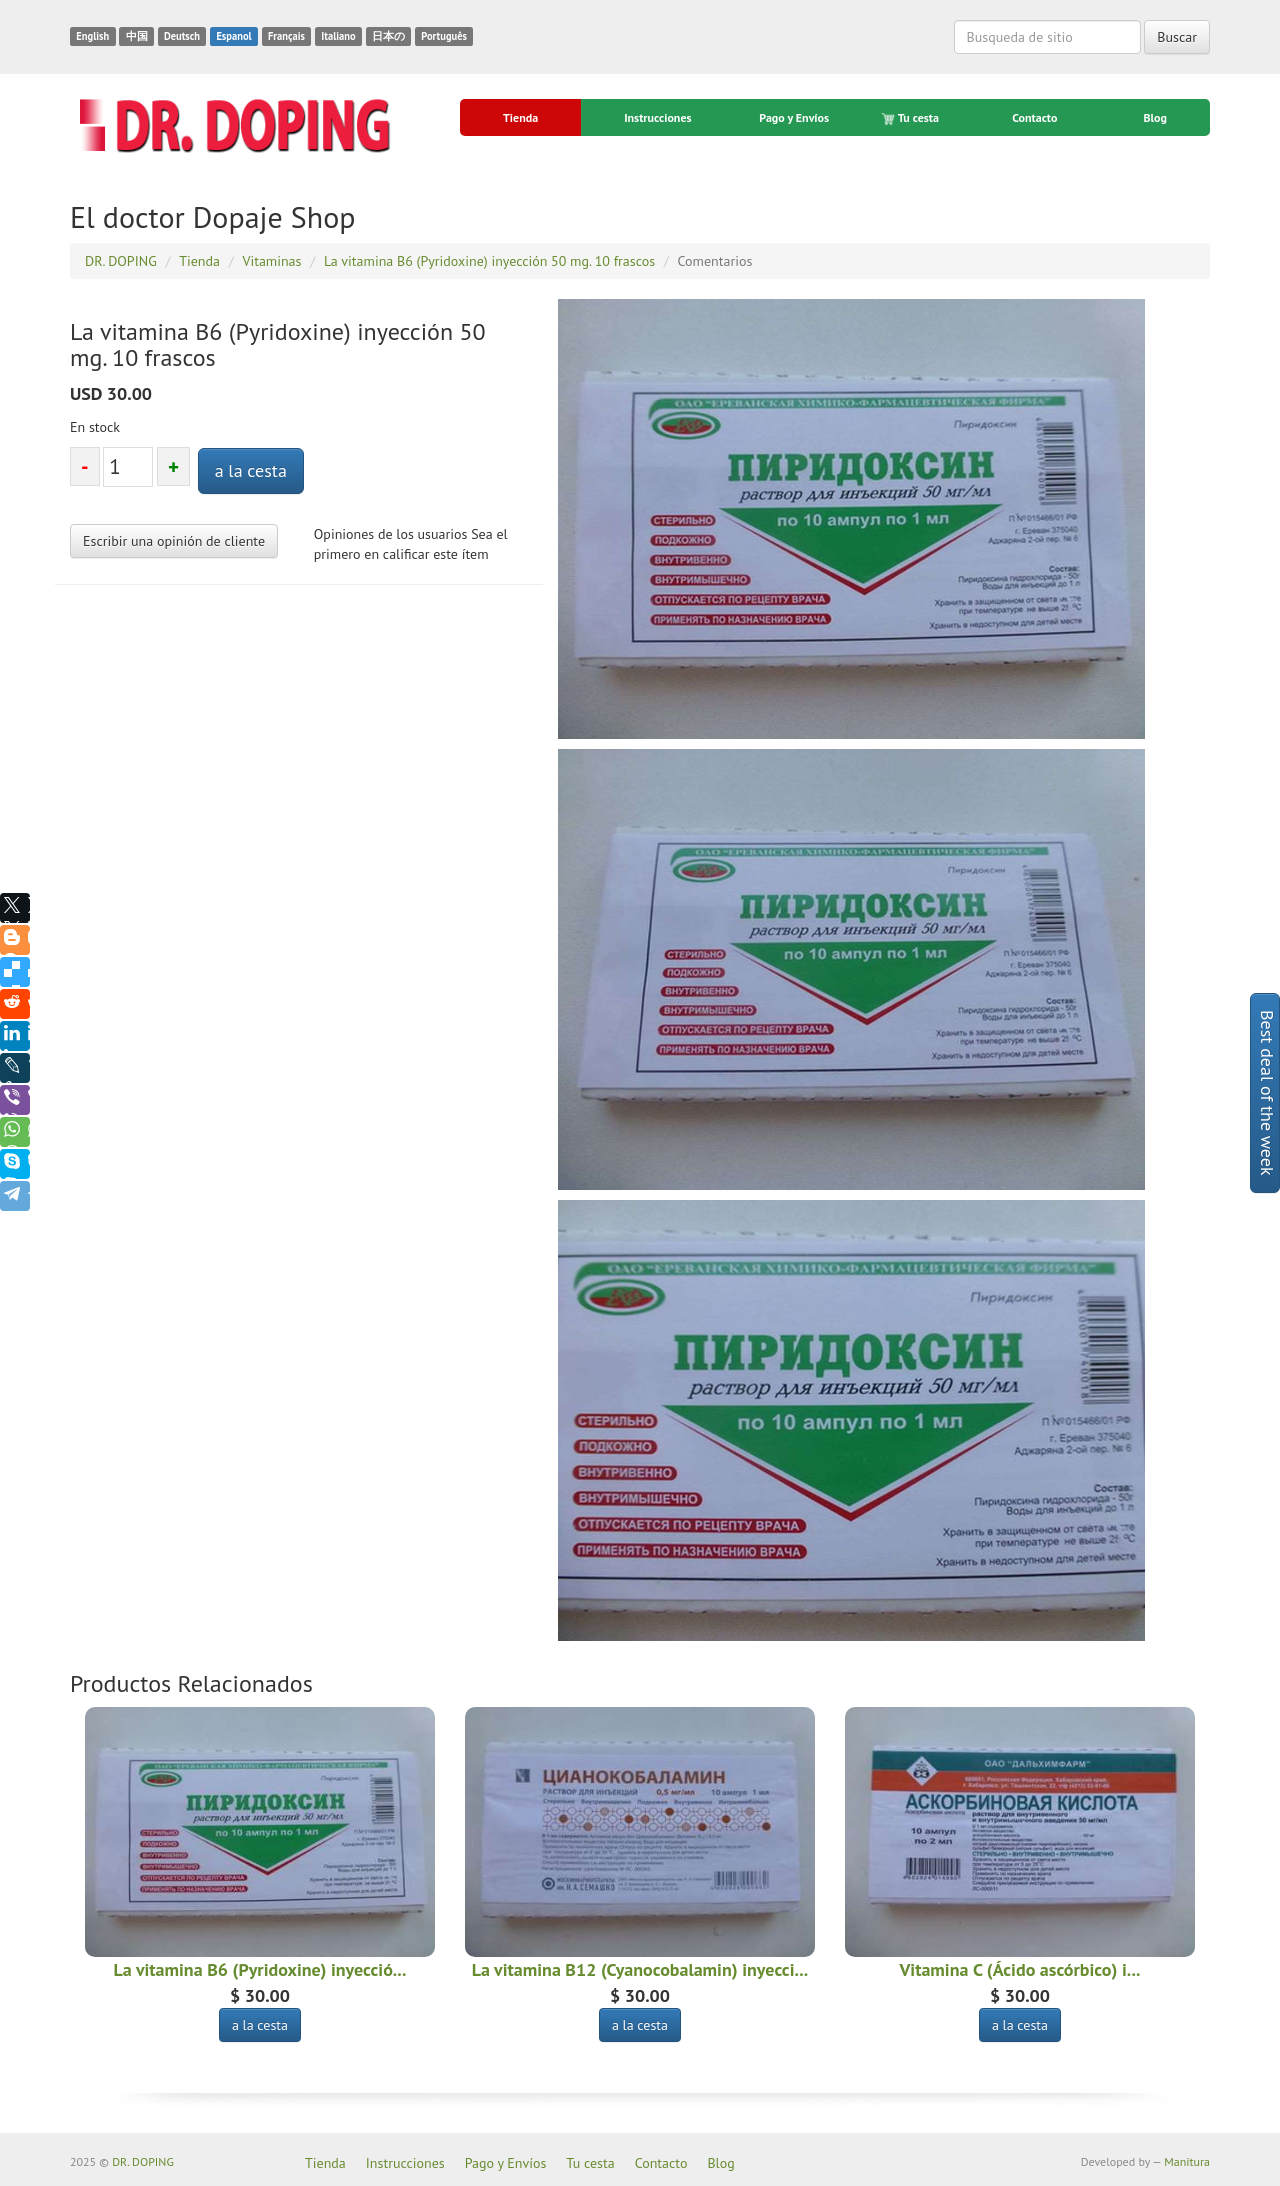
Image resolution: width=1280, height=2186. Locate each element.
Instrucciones (657, 117)
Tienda (520, 117)
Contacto (1034, 117)
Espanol (233, 36)
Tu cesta (911, 118)
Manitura (1187, 2161)
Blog (1155, 117)
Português (444, 36)
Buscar (1177, 37)
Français (286, 36)
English (92, 36)
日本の (388, 36)
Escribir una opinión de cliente (174, 541)
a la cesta (251, 470)
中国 (137, 36)
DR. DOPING (143, 2161)
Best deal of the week (1267, 1093)
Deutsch (182, 36)
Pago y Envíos (794, 117)
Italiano (338, 36)
